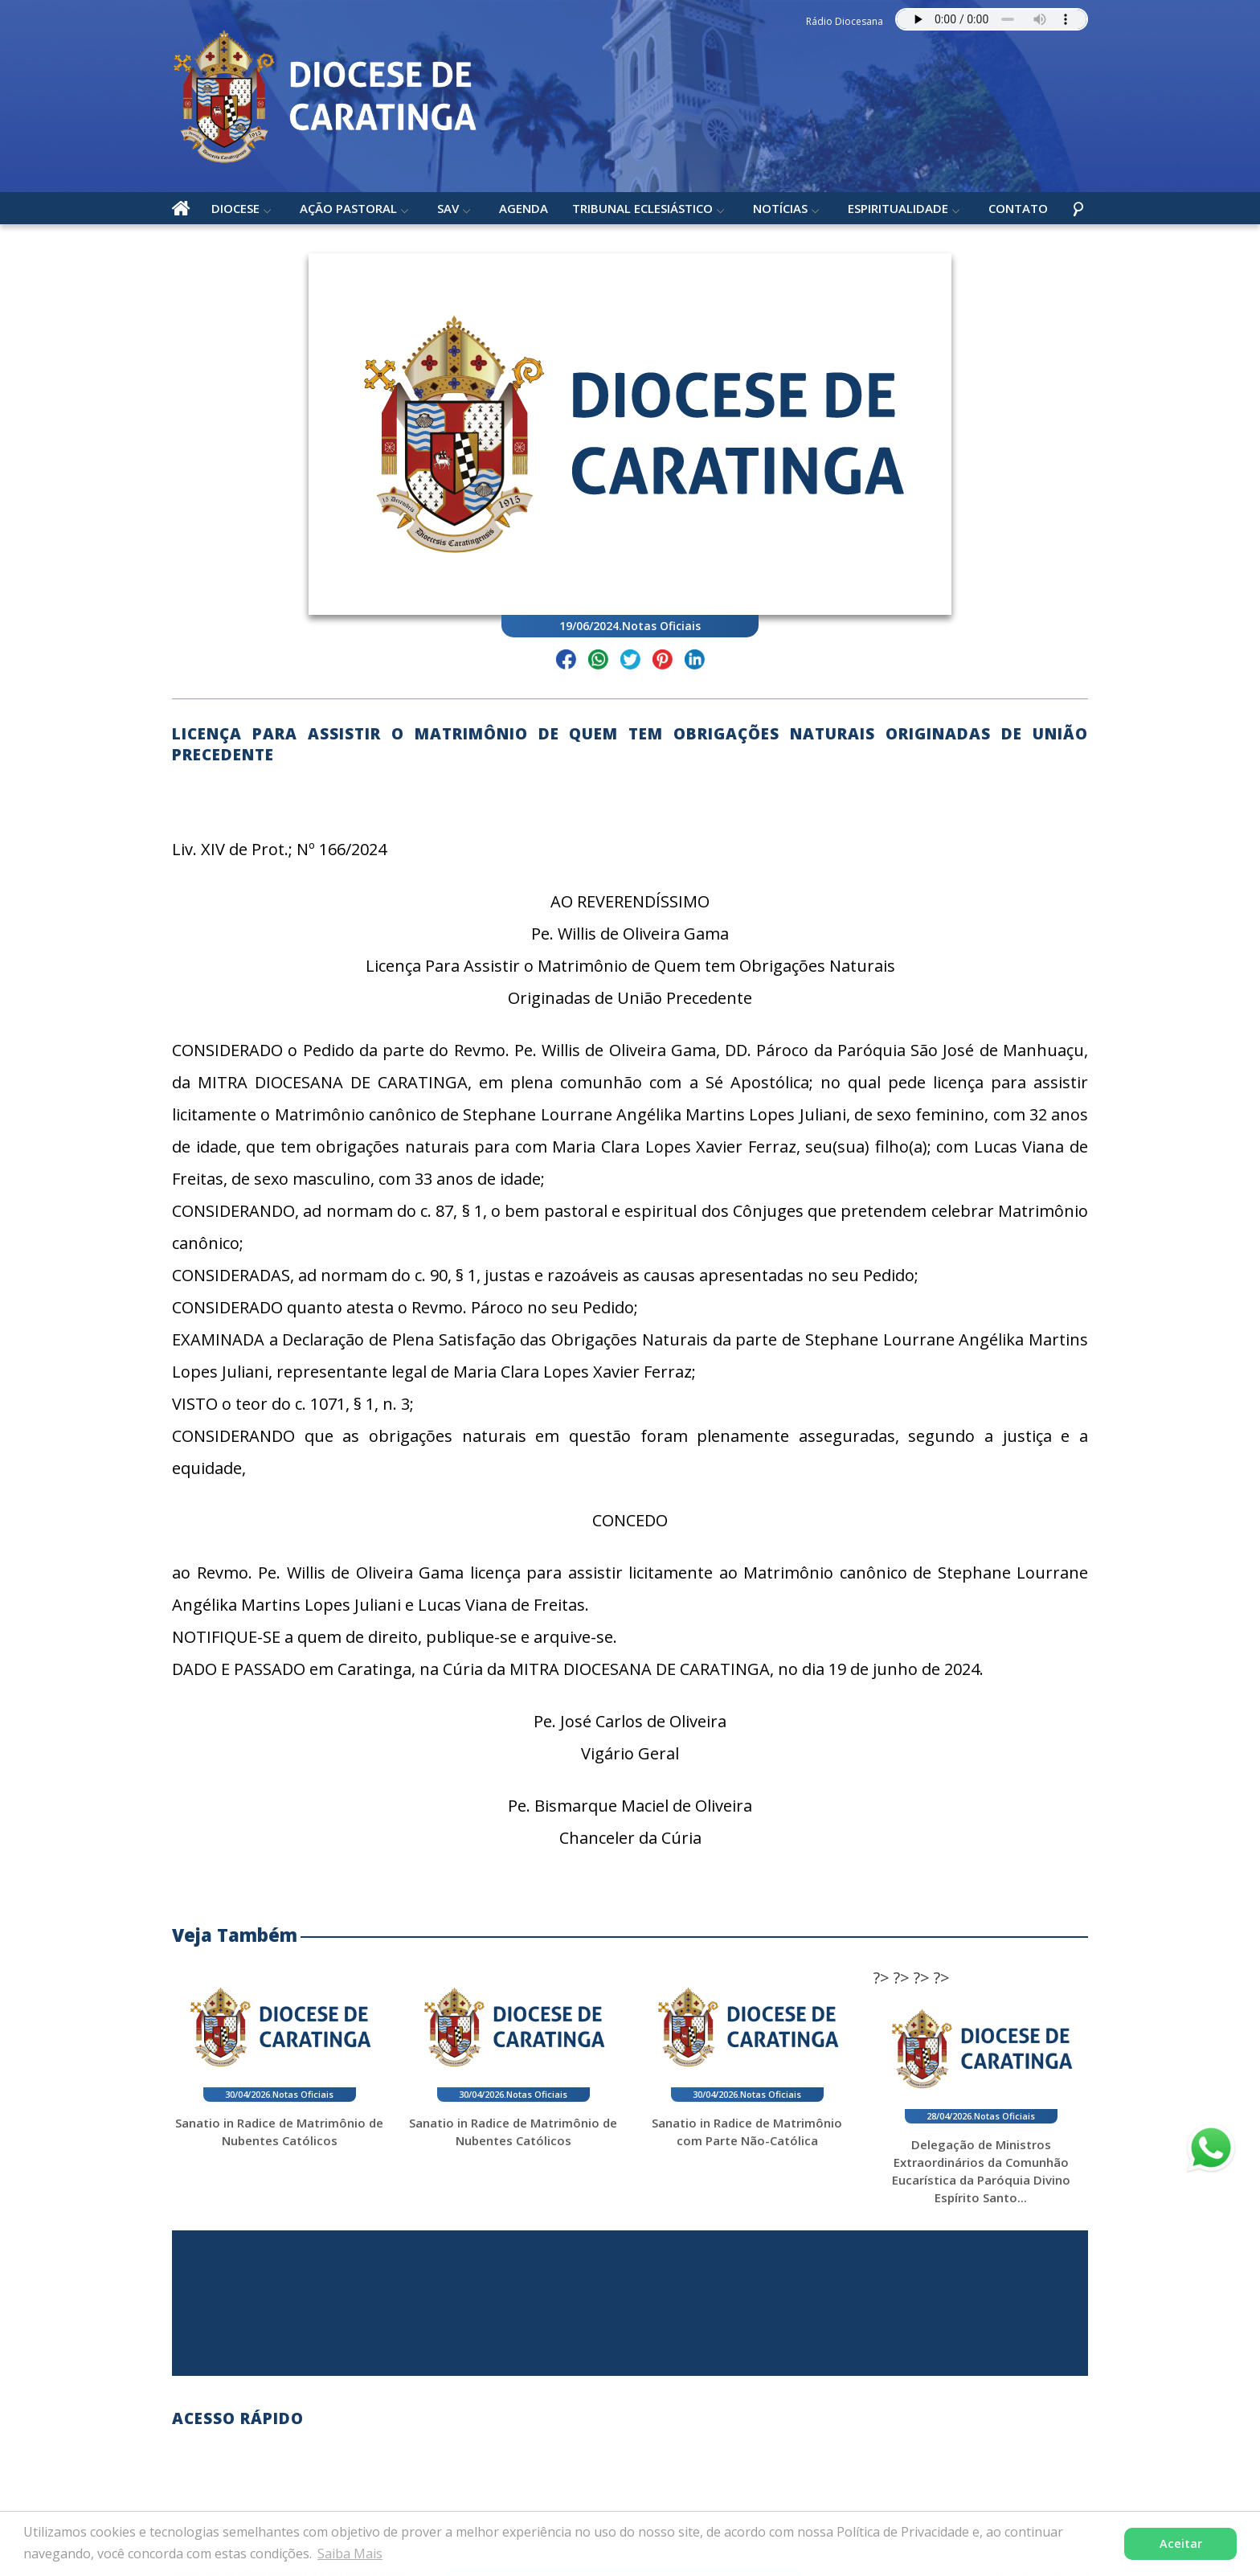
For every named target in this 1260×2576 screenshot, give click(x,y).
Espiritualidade (898, 208)
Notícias (780, 208)
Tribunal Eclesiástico (642, 208)
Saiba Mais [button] (349, 2553)
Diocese (235, 208)
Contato (1018, 208)
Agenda (523, 208)
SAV (448, 208)
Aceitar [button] (1181, 2543)
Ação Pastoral (348, 208)
